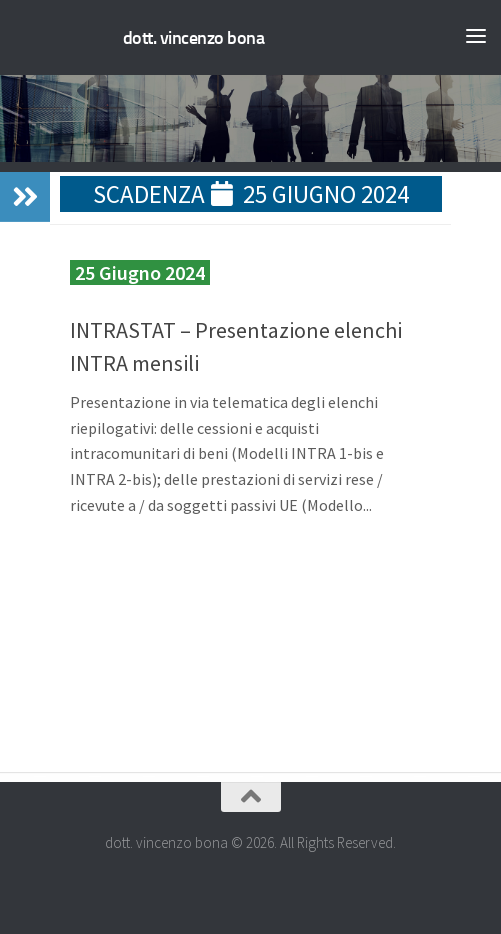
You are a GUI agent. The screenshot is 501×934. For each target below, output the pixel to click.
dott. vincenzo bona (194, 38)
